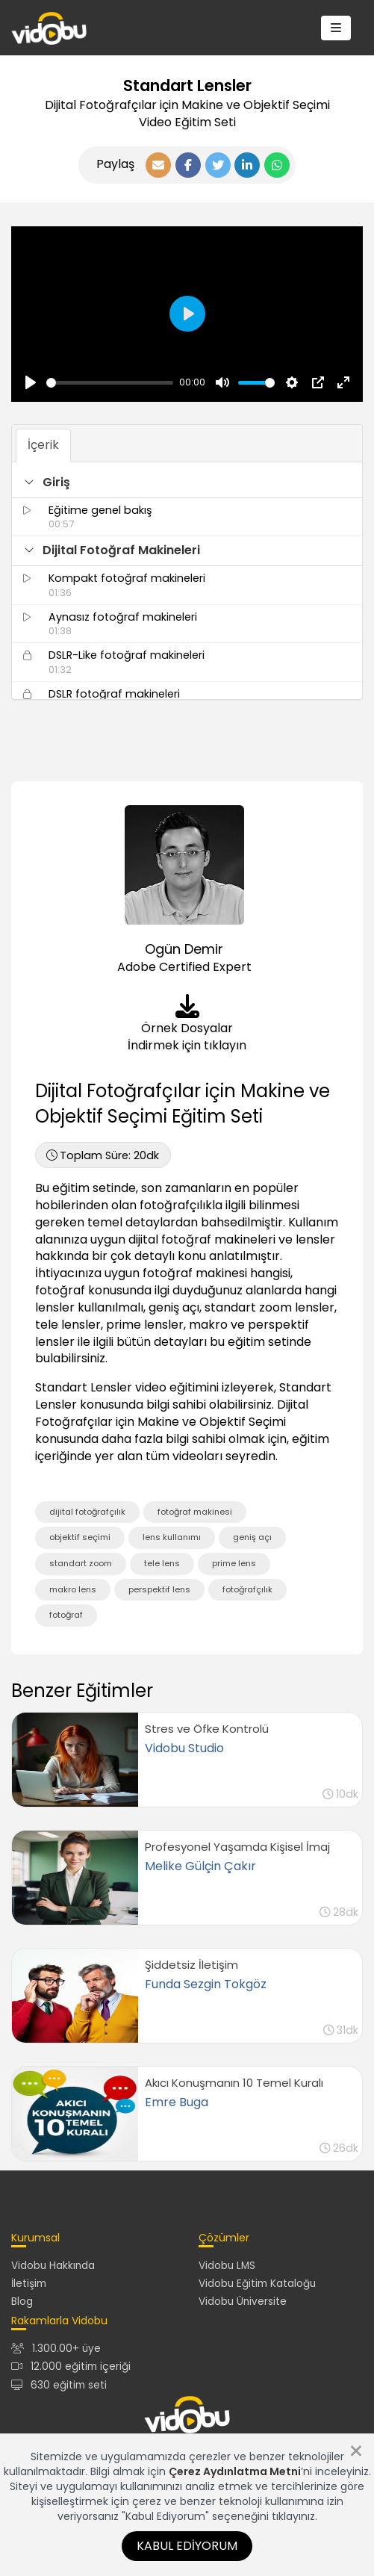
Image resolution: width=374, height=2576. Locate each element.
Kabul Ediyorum (187, 2545)
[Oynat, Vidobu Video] (31, 382)
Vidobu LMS (227, 2266)
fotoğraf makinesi (195, 1512)
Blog (22, 2301)
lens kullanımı (172, 1537)
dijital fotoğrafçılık (87, 1512)
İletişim (28, 2283)
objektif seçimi (79, 1537)
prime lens (234, 1563)
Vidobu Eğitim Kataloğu (257, 2283)
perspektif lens (159, 1589)
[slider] (109, 383)
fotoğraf (66, 1615)
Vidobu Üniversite (243, 2301)
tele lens (162, 1563)
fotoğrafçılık (247, 1589)
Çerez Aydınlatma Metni (235, 2471)
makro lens (72, 1589)
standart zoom (80, 1563)
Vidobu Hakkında (53, 2266)
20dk (102, 1155)
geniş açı (252, 1537)
